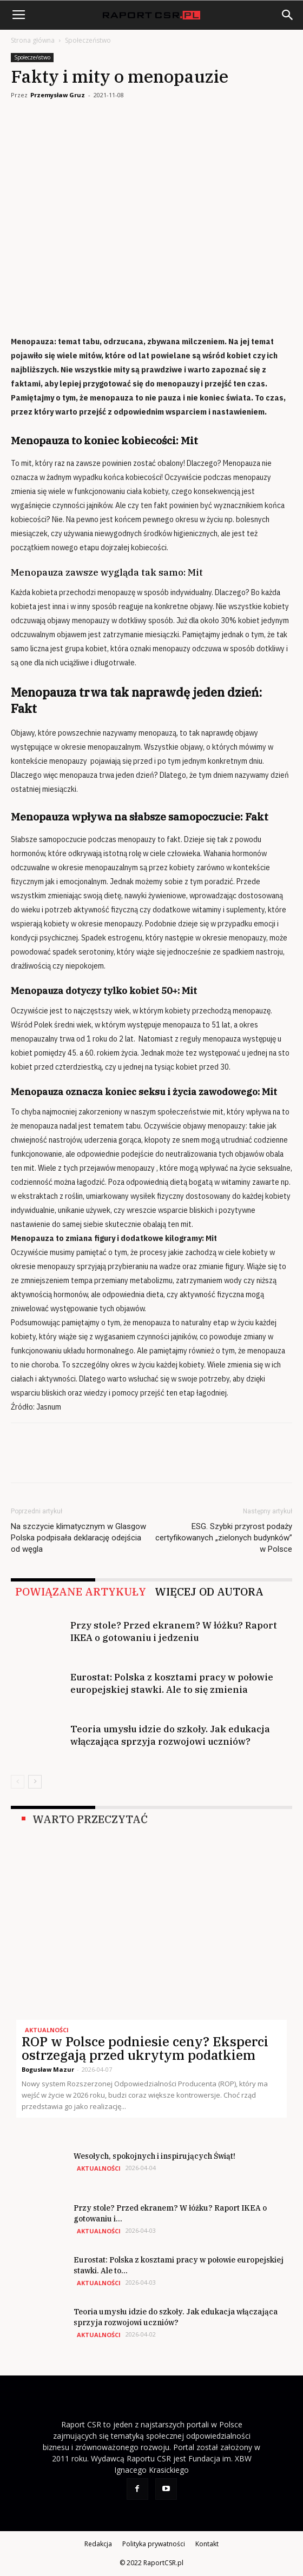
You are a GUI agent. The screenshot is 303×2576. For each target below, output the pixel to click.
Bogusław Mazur (48, 2069)
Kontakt (207, 2543)
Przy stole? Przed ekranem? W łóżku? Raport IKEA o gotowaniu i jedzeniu (173, 1631)
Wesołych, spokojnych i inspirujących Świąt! (154, 2156)
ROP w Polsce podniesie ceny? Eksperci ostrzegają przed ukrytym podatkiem (145, 2048)
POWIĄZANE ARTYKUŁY (80, 1591)
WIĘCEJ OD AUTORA (209, 1591)
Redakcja (98, 2543)
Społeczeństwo (88, 40)
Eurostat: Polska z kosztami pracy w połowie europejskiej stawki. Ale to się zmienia (171, 1683)
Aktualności (47, 2030)
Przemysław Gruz (57, 95)
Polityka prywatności (153, 2543)
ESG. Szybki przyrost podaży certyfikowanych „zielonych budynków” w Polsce (223, 1537)
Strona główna (33, 40)
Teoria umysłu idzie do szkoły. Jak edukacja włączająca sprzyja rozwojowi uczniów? (170, 1735)
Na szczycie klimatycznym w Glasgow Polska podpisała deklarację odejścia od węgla (78, 1537)
